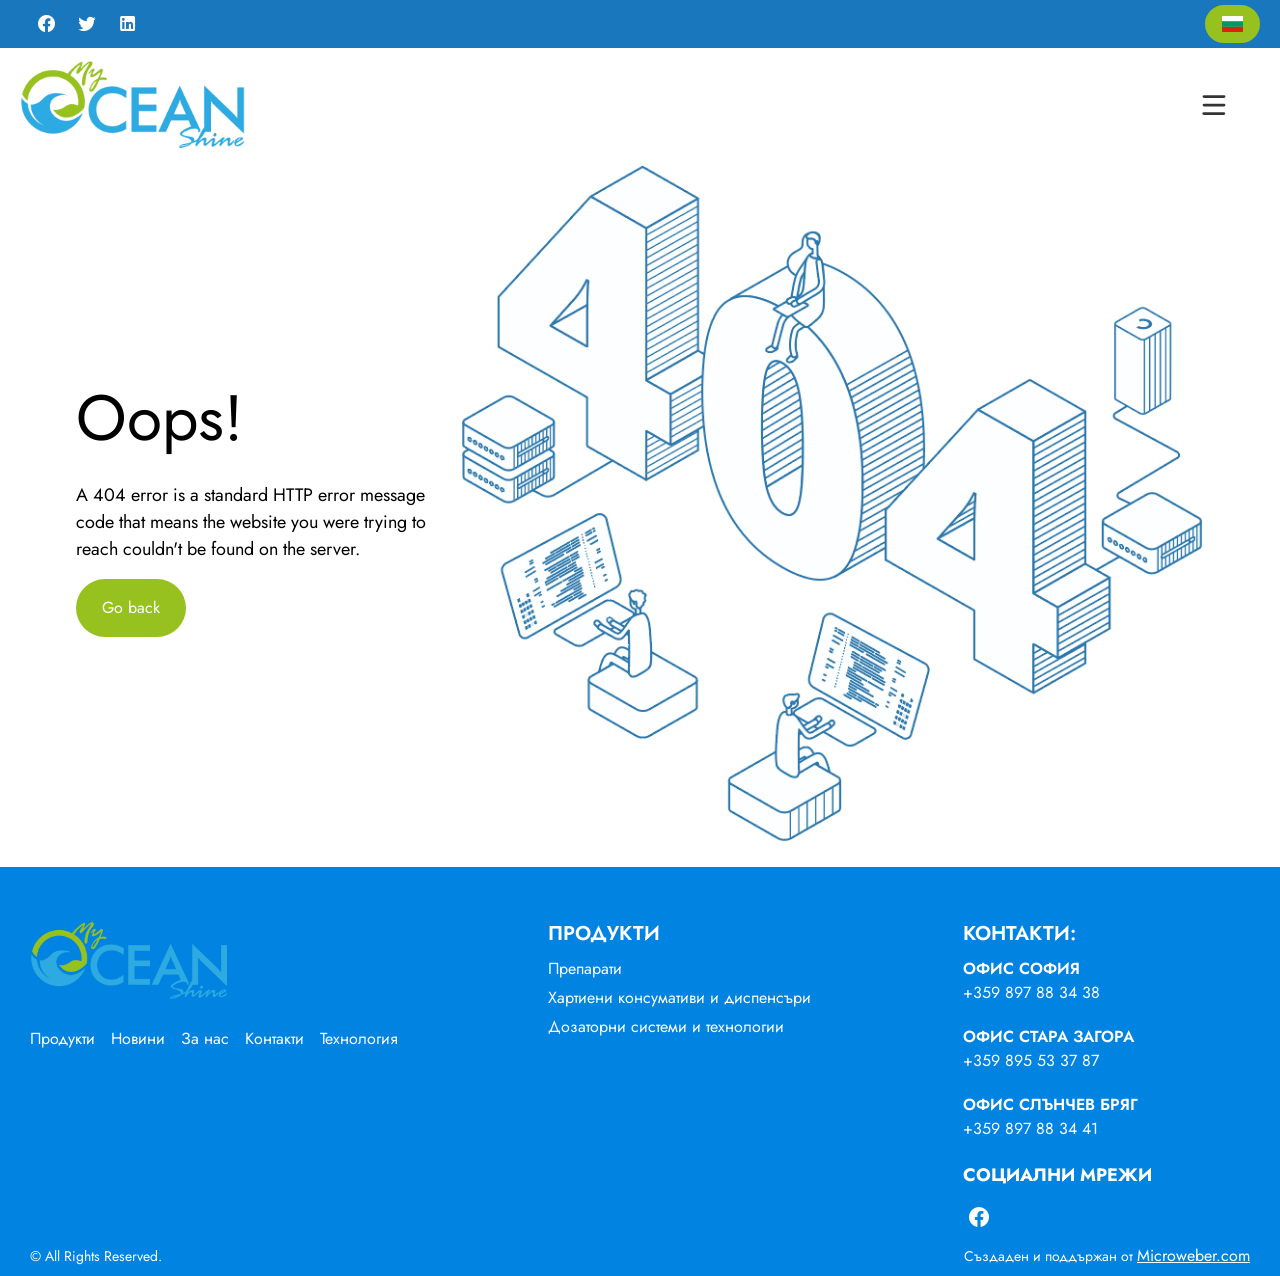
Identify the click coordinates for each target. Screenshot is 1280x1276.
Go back (131, 607)
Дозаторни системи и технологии (666, 1026)
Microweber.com (1193, 1255)
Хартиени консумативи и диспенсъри (679, 997)
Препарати (585, 968)
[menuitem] (70, 1039)
